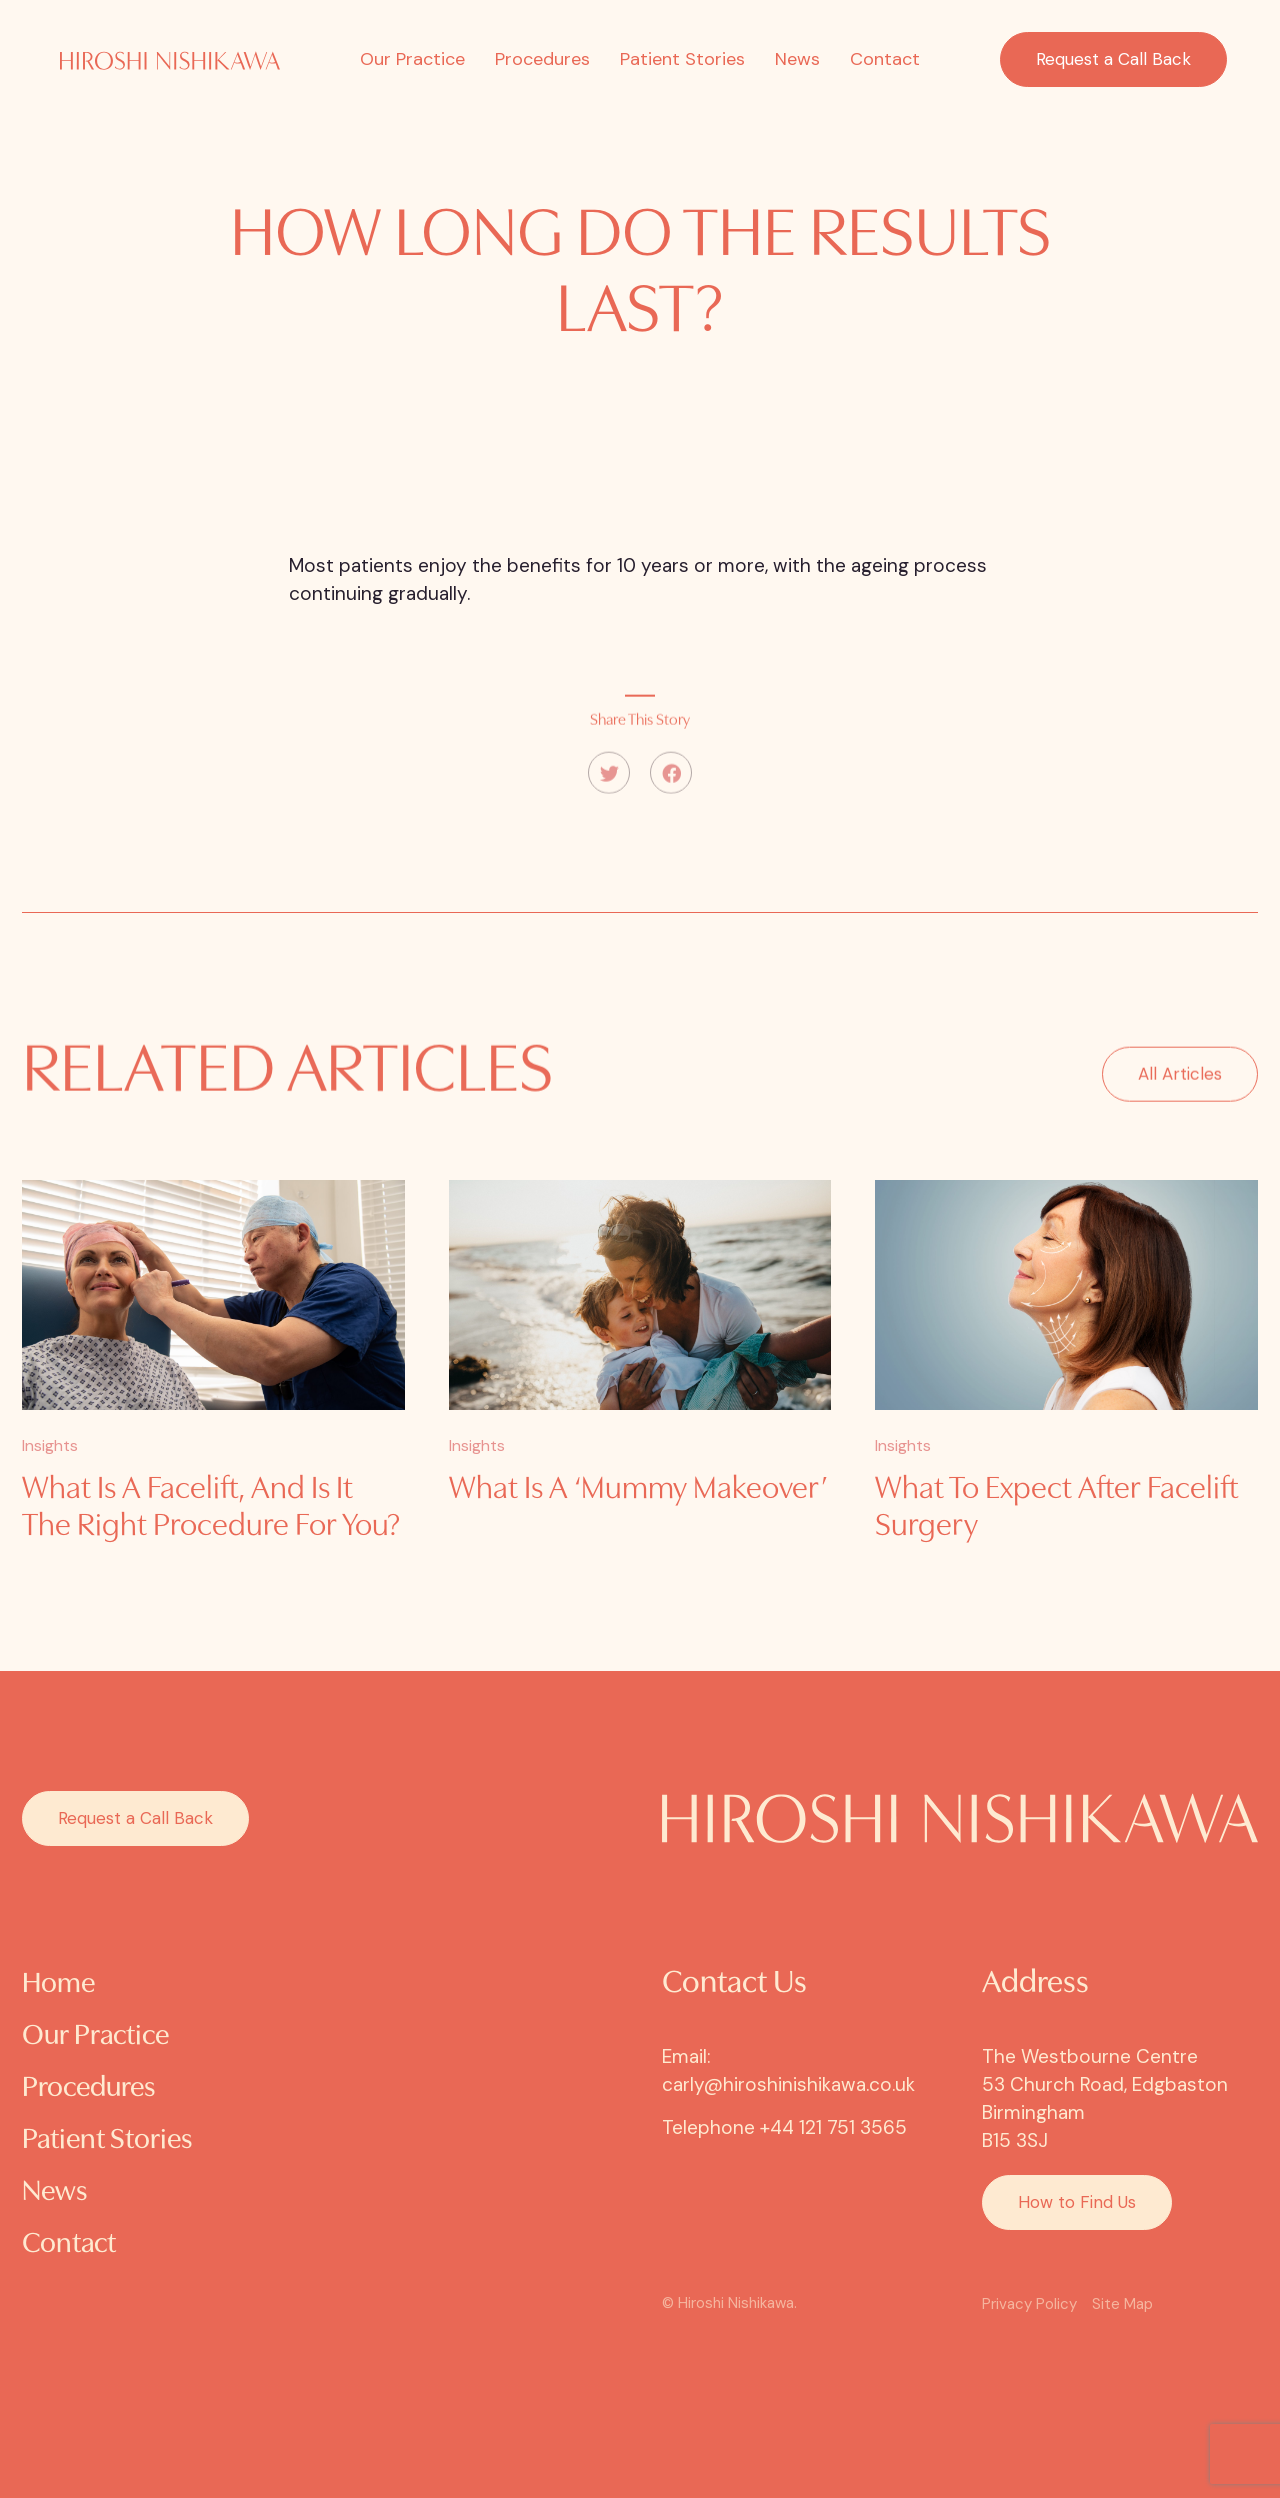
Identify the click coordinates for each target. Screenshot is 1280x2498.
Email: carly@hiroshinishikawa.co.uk (788, 2070)
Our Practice (412, 59)
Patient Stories (682, 59)
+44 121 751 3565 (833, 2127)
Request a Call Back (1113, 59)
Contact (885, 59)
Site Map (1122, 2304)
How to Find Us (1077, 2202)
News (797, 59)
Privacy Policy (1029, 2304)
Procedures (542, 59)
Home (58, 1984)
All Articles (1180, 1101)
